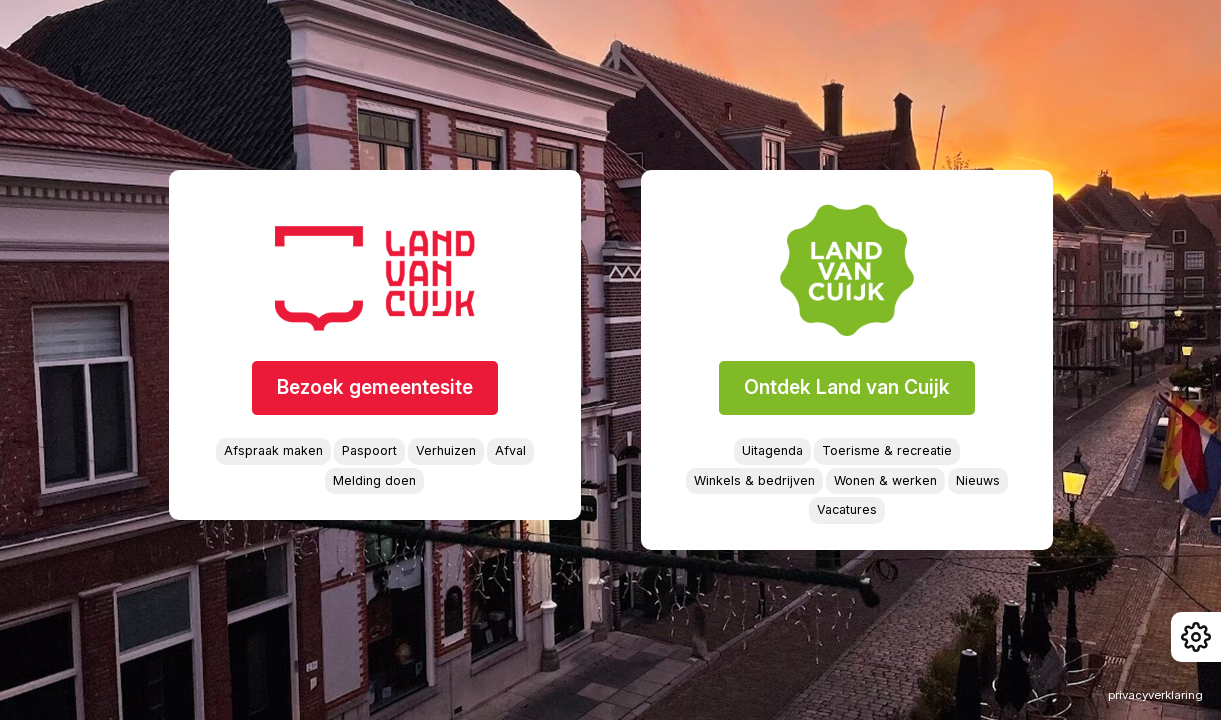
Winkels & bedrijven (754, 480)
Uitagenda (772, 450)
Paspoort (369, 450)
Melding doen (374, 480)
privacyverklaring (1155, 695)
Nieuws (978, 480)
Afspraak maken (273, 450)
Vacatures (847, 509)
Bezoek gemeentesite (375, 387)
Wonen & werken (885, 480)
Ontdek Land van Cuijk (847, 387)
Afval (510, 450)
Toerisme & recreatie (887, 450)
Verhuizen (446, 450)
